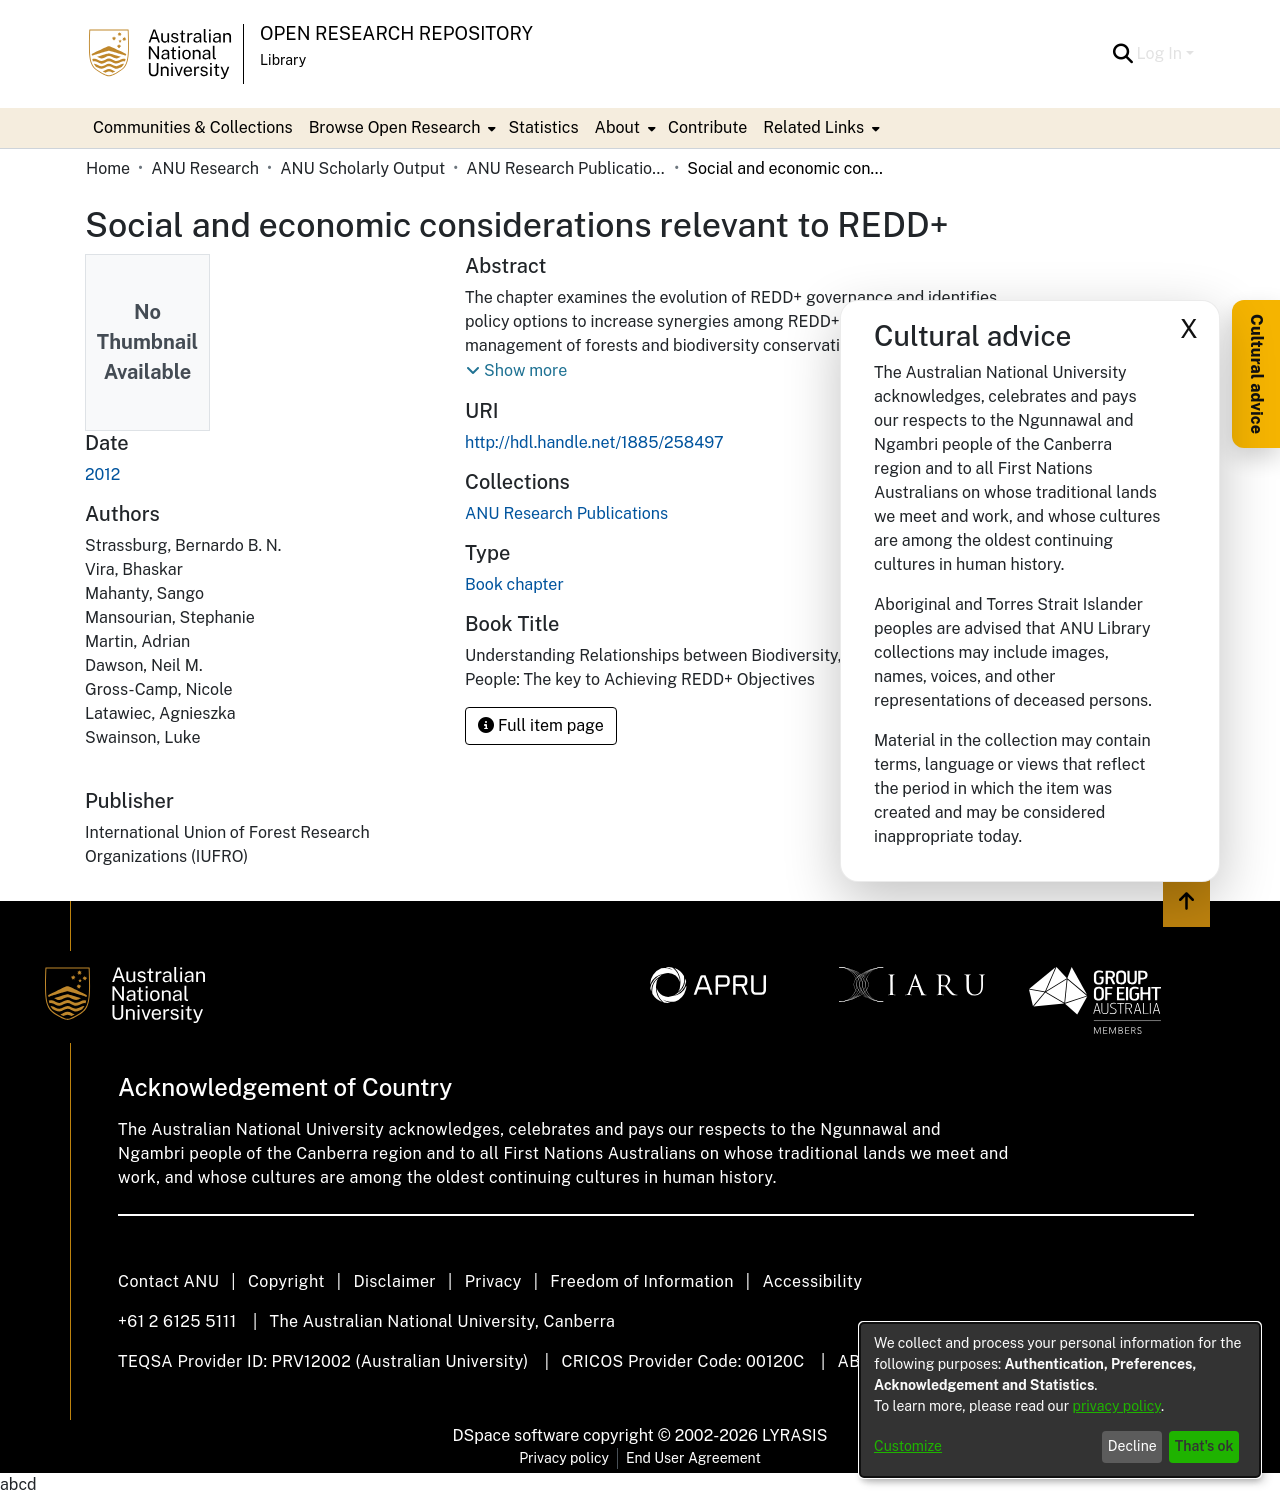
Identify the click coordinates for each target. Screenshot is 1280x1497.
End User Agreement (693, 1458)
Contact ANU (168, 1281)
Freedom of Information (641, 1281)
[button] (1123, 54)
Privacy (493, 1281)
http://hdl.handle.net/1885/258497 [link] (594, 442)
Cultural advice (1256, 374)
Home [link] (108, 168)
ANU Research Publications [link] (566, 168)
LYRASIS (794, 1435)
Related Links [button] (813, 127)
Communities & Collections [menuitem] (193, 127)
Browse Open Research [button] (395, 127)
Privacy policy (564, 1458)
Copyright (286, 1281)
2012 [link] (102, 474)
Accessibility (812, 1281)
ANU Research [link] (205, 168)
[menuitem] (401, 128)
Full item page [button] (541, 725)
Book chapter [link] (514, 584)
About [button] (617, 127)
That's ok (1204, 1446)
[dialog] (1060, 1400)
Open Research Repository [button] (396, 33)
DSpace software (516, 1435)
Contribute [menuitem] (707, 127)
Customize (908, 1446)
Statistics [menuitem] (543, 127)
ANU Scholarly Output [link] (362, 168)
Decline (1132, 1446)
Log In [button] (1161, 53)
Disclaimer (394, 1281)
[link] (566, 513)
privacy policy (1117, 1406)
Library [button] (283, 60)
